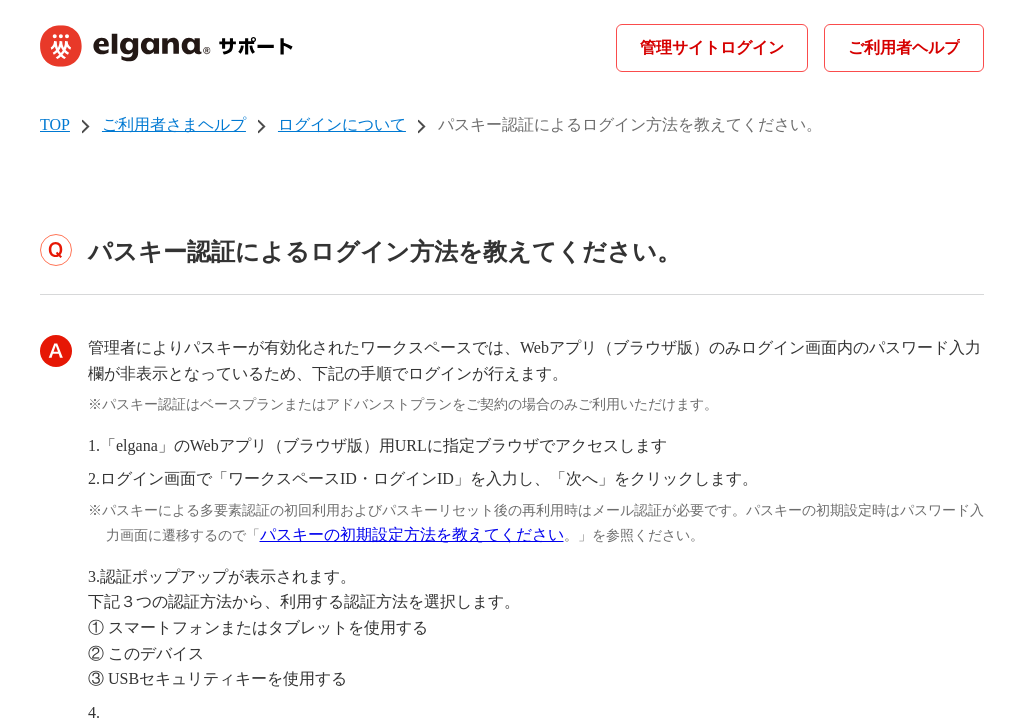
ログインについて (342, 124)
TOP (55, 124)
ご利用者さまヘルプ (174, 124)
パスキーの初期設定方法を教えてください (412, 534)
